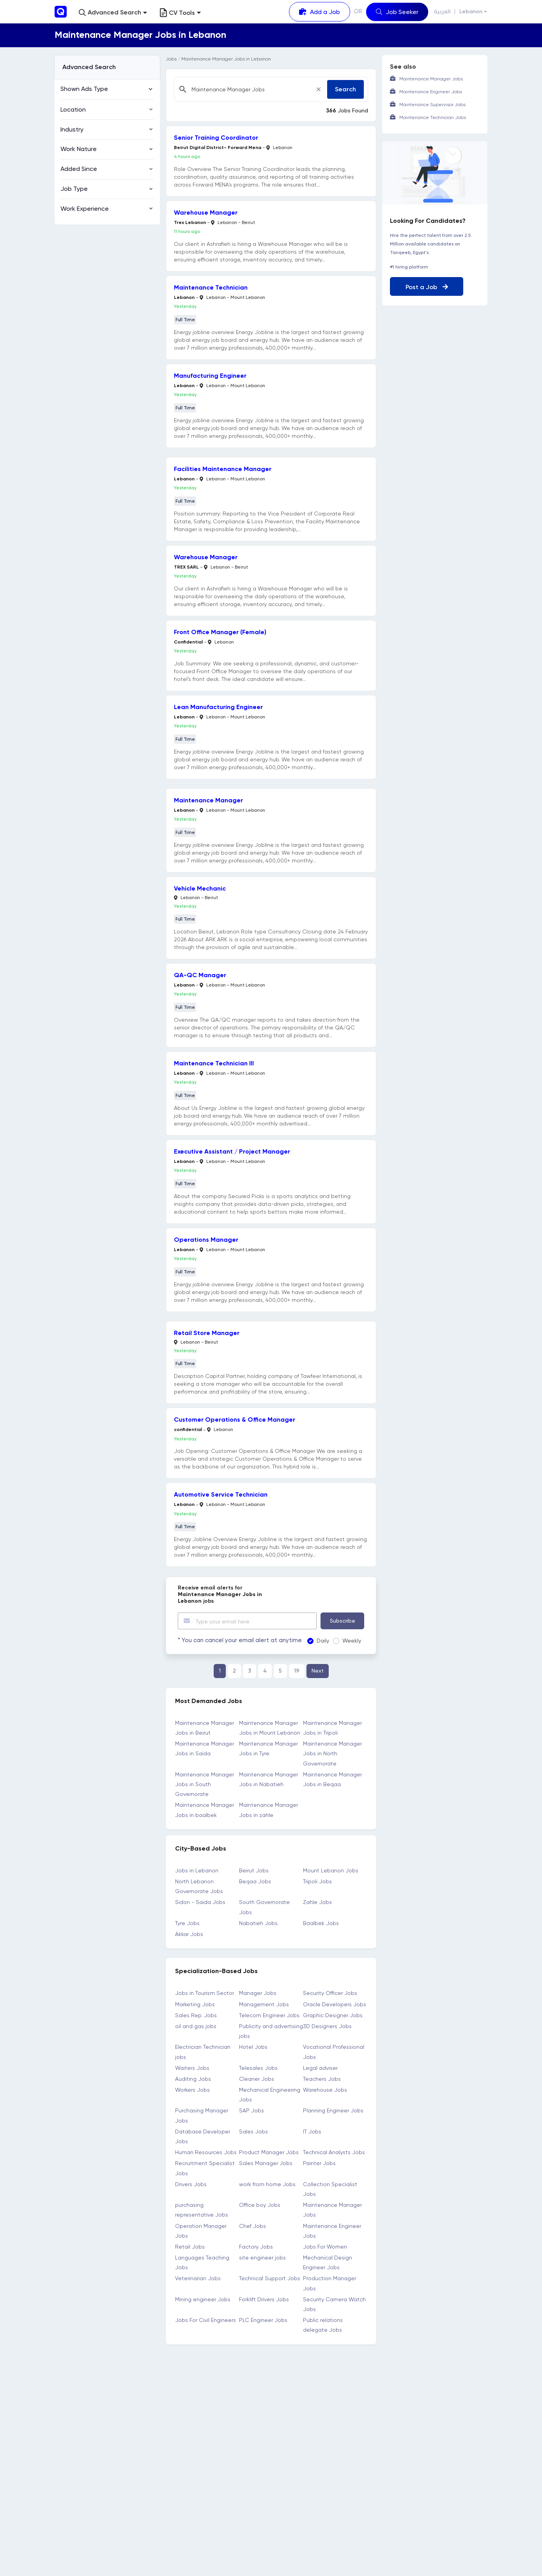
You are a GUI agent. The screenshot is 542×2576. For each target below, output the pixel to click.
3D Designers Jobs (327, 2026)
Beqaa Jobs (255, 1881)
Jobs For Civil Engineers (205, 2320)
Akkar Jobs (189, 1934)
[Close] (318, 89)
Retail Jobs (190, 2247)
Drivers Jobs (191, 2184)
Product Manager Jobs (269, 2152)
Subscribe (342, 1621)
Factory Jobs (256, 2247)
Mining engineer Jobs (202, 2299)
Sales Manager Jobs (265, 2163)
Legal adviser (320, 2068)
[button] (113, 12)
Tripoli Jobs (317, 1881)
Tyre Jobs (187, 1923)
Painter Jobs (319, 2163)
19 (296, 1671)
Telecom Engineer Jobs (269, 2015)
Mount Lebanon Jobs (330, 1870)
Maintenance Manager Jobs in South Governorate (204, 1784)
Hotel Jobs (253, 2047)
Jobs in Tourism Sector (204, 1993)
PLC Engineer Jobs (263, 2320)
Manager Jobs (257, 1993)
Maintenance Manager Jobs (431, 79)
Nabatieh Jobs (258, 1923)
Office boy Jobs (259, 2205)
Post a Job (427, 287)
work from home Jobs (267, 2184)
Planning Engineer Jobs (333, 2110)
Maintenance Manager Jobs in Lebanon (226, 59)
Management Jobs (264, 2004)
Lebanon (470, 12)
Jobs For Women (325, 2247)
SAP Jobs (251, 2110)
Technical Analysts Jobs (334, 2152)
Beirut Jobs (254, 1870)
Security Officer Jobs (330, 1993)
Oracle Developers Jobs (334, 2004)
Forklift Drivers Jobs (264, 2299)
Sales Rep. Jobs (196, 2015)
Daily (315, 1640)
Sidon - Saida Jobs (200, 1902)
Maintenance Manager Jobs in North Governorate (332, 1753)
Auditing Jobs (193, 2079)
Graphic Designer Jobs (333, 2015)
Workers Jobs (192, 2090)
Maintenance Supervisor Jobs (432, 104)
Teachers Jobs (322, 2079)
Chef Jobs (252, 2226)
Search (345, 89)
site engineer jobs (262, 2257)
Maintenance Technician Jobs (432, 117)
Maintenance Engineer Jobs (430, 91)
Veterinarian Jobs (198, 2278)
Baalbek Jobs (321, 1923)
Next (318, 1671)
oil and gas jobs (195, 2026)
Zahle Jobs (317, 1902)
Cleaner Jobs (256, 2079)
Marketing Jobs (195, 2004)
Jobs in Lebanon (196, 1870)
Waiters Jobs (192, 2068)
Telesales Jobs (258, 2068)
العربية (442, 11)
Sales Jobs (253, 2131)
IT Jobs (312, 2131)
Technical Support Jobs (269, 2278)
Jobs (171, 59)
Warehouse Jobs (325, 2090)
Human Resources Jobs (206, 2152)
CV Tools (180, 12)
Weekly (344, 1640)
